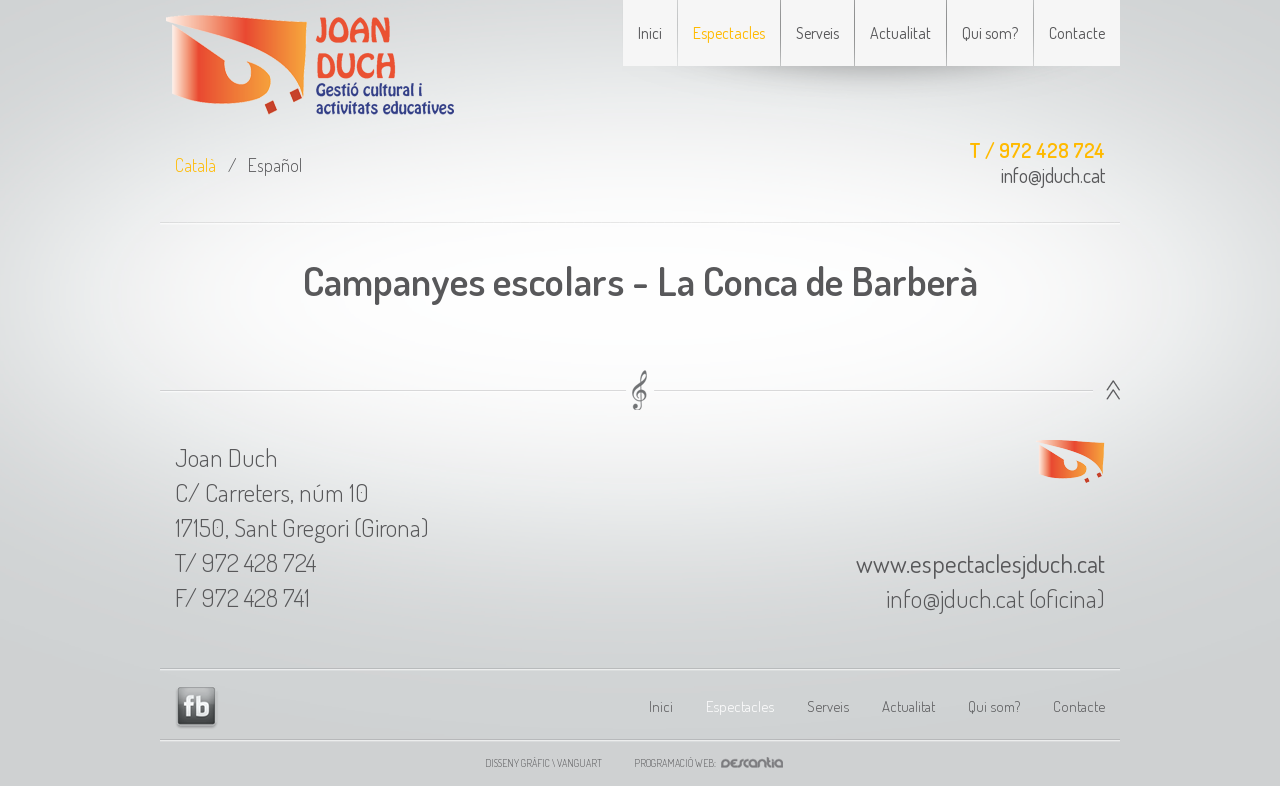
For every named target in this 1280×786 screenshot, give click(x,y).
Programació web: (714, 763)
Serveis (817, 33)
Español (275, 165)
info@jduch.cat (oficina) (995, 598)
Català (195, 165)
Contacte (1077, 33)
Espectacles (729, 33)
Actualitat (900, 33)
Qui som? (990, 33)
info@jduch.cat (1053, 175)
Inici (650, 33)
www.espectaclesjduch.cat (980, 563)
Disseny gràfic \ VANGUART (543, 763)
